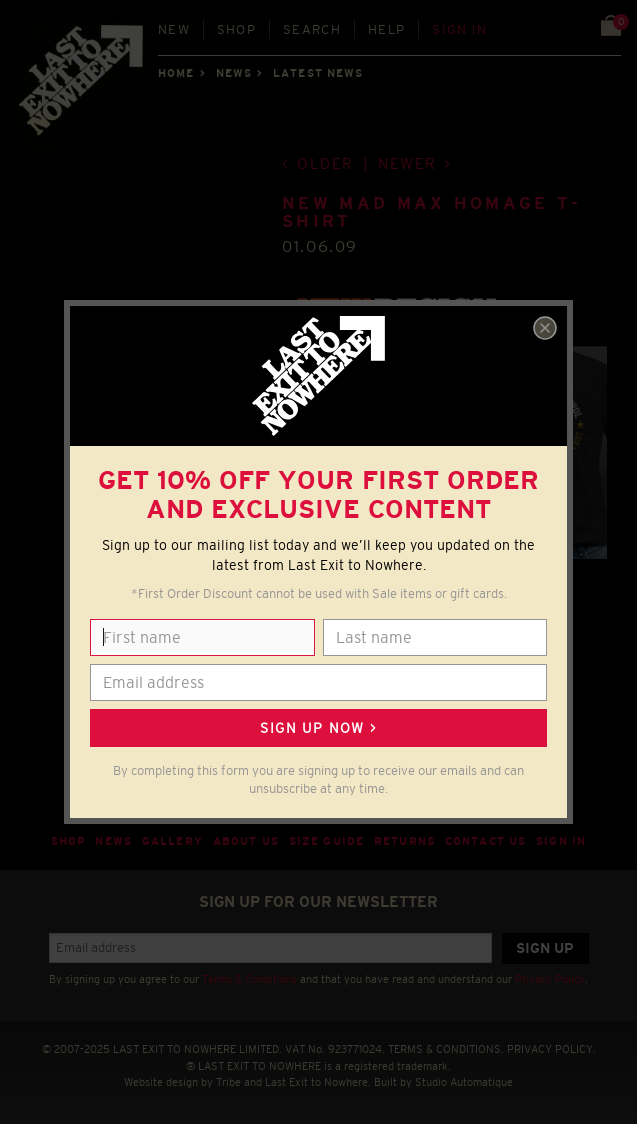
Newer (407, 163)
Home (176, 73)
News (234, 73)
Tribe (228, 1082)
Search (312, 29)
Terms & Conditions (249, 979)
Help (386, 29)
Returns (404, 841)
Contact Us (485, 841)
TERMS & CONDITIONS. (446, 1049)
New (174, 29)
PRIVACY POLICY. (551, 1049)
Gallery (172, 841)
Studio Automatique (464, 1082)
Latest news (318, 73)
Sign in (459, 29)
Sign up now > (318, 728)
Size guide (326, 841)
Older (325, 163)
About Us (246, 841)
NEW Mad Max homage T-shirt (431, 212)
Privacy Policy (550, 979)
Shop (236, 29)
